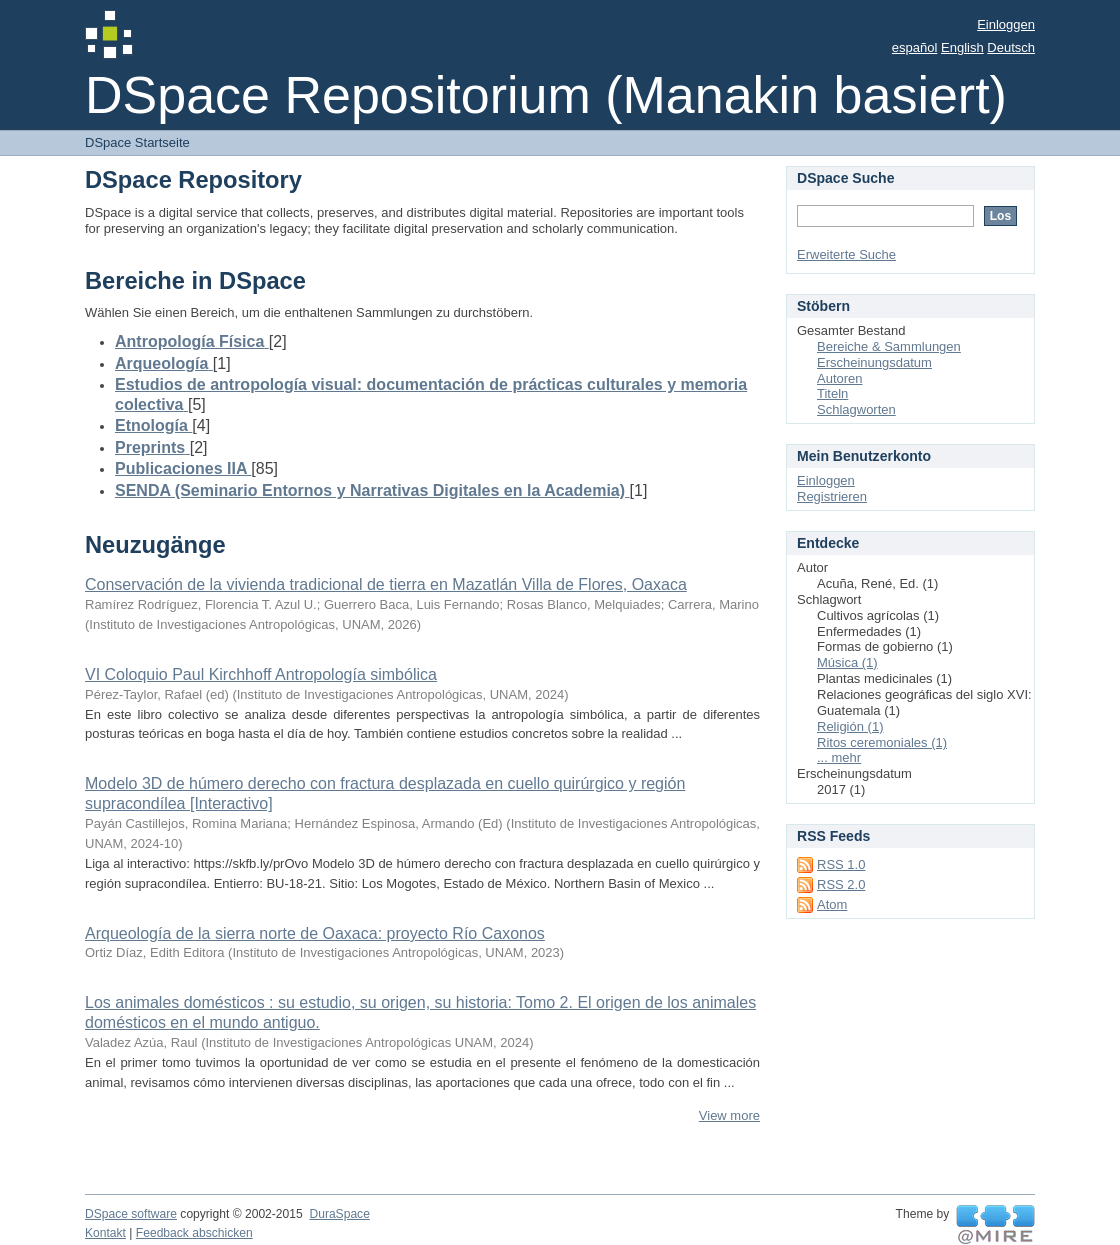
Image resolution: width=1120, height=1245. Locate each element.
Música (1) (847, 662)
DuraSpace (339, 1214)
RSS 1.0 (841, 864)
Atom (832, 904)
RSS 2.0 (841, 884)
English (962, 47)
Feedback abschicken (194, 1233)
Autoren (840, 378)
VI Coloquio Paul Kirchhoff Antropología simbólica (261, 674)
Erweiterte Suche (846, 254)
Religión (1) (850, 726)
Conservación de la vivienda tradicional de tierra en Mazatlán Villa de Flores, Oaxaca (386, 584)
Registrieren (832, 496)
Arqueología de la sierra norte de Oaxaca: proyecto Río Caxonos (315, 933)
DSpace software (131, 1214)
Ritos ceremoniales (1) (882, 742)
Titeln (832, 393)
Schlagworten (856, 409)
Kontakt (105, 1233)
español (915, 47)
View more (729, 1115)
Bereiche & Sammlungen (889, 346)
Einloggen (1006, 24)
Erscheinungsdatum (874, 362)
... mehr (839, 757)
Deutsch (1011, 47)
